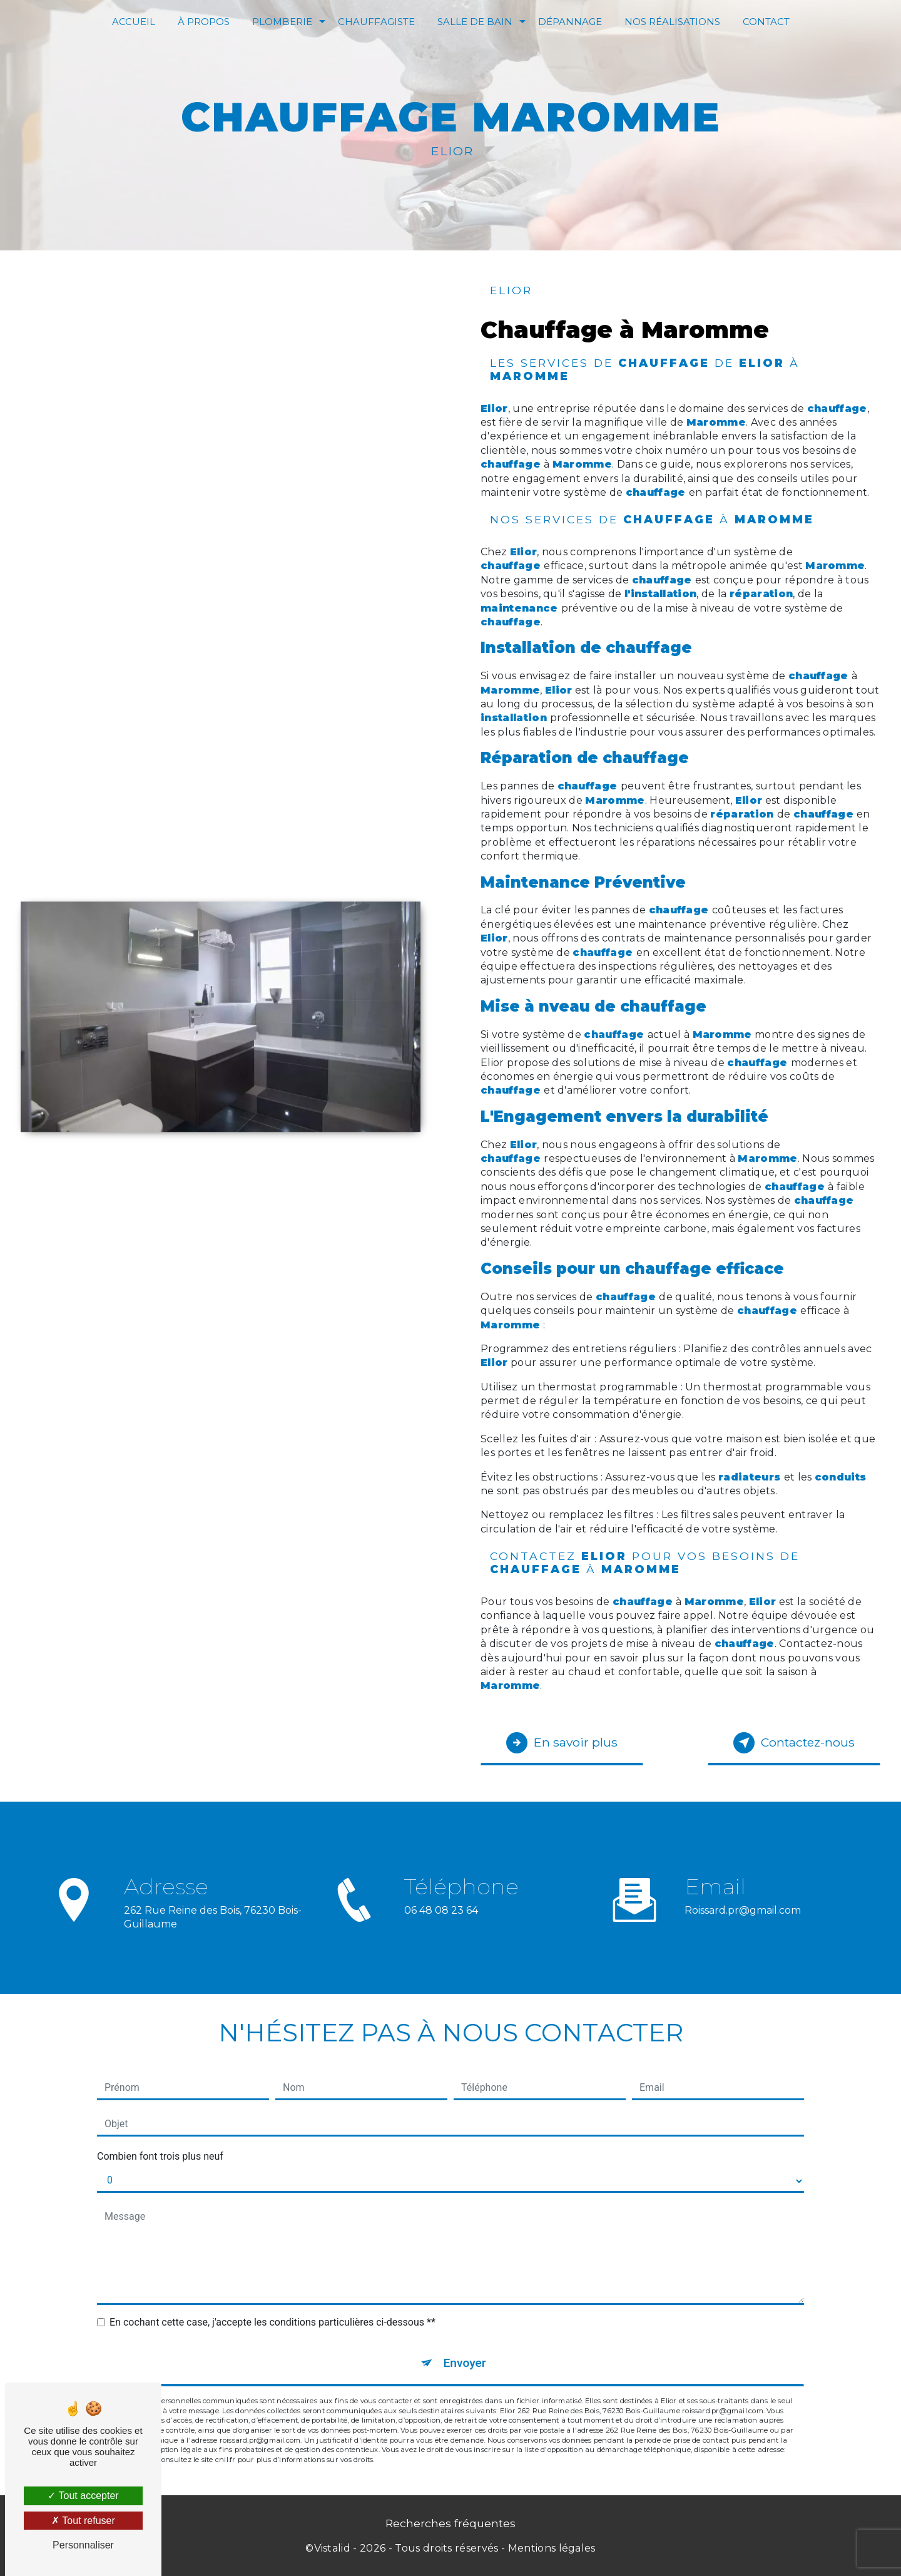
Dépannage (570, 22)
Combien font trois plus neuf (160, 2156)
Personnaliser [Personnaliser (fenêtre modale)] (83, 2545)
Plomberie (282, 22)
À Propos (204, 22)
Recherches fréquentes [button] (450, 2523)
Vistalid (332, 2548)
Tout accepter (83, 2495)
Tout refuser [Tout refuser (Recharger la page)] (83, 2520)
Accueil (133, 22)
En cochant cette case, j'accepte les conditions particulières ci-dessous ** (272, 2322)
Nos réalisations (672, 22)
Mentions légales (552, 2548)
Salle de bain (474, 22)
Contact (766, 22)
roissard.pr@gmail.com (743, 1895)
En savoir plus (562, 1742)
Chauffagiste (376, 22)
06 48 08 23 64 (441, 1925)
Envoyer (465, 2363)
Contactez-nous (794, 1742)
